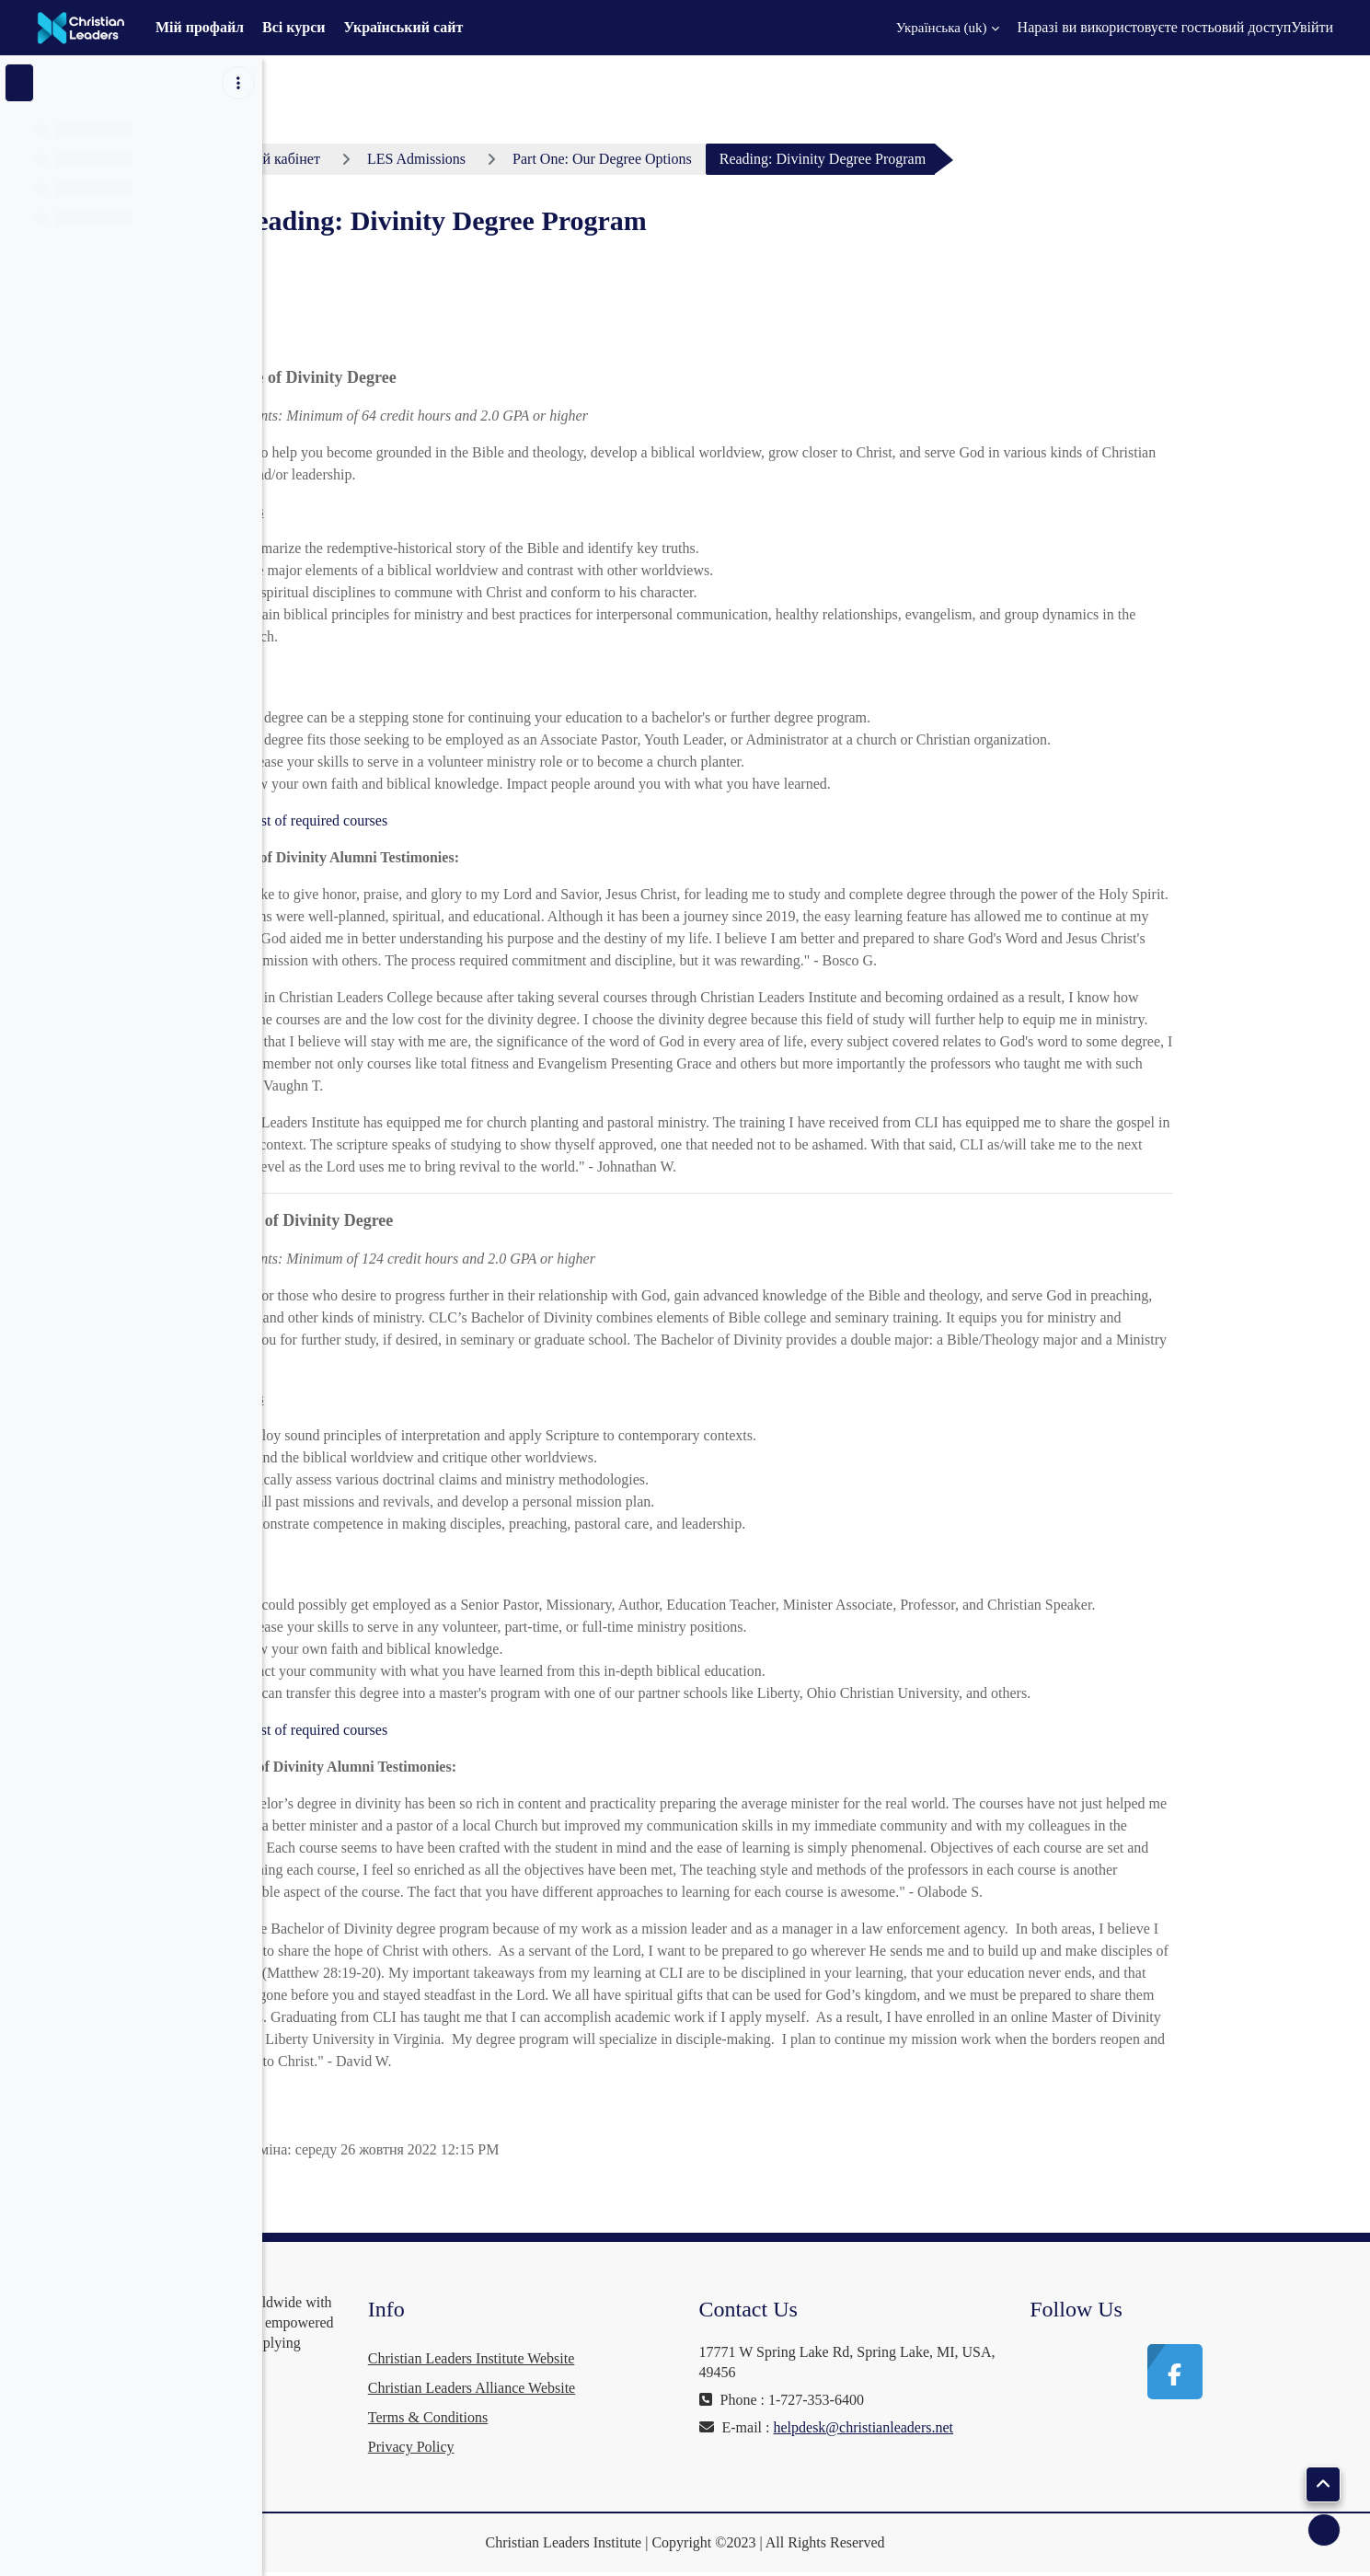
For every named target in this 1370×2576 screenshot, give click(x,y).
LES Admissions (554, 159)
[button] (936, 27)
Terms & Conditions (636, 2417)
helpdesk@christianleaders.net (927, 2447)
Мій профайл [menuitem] (199, 27)
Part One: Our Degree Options (741, 159)
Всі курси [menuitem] (293, 27)
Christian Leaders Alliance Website (679, 2388)
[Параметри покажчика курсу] (238, 82)
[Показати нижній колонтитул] (1324, 2530)
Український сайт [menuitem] (404, 27)
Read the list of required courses (431, 820)
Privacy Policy (619, 2447)
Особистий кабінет (399, 159)
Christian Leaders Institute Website (679, 2358)
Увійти (1312, 27)
